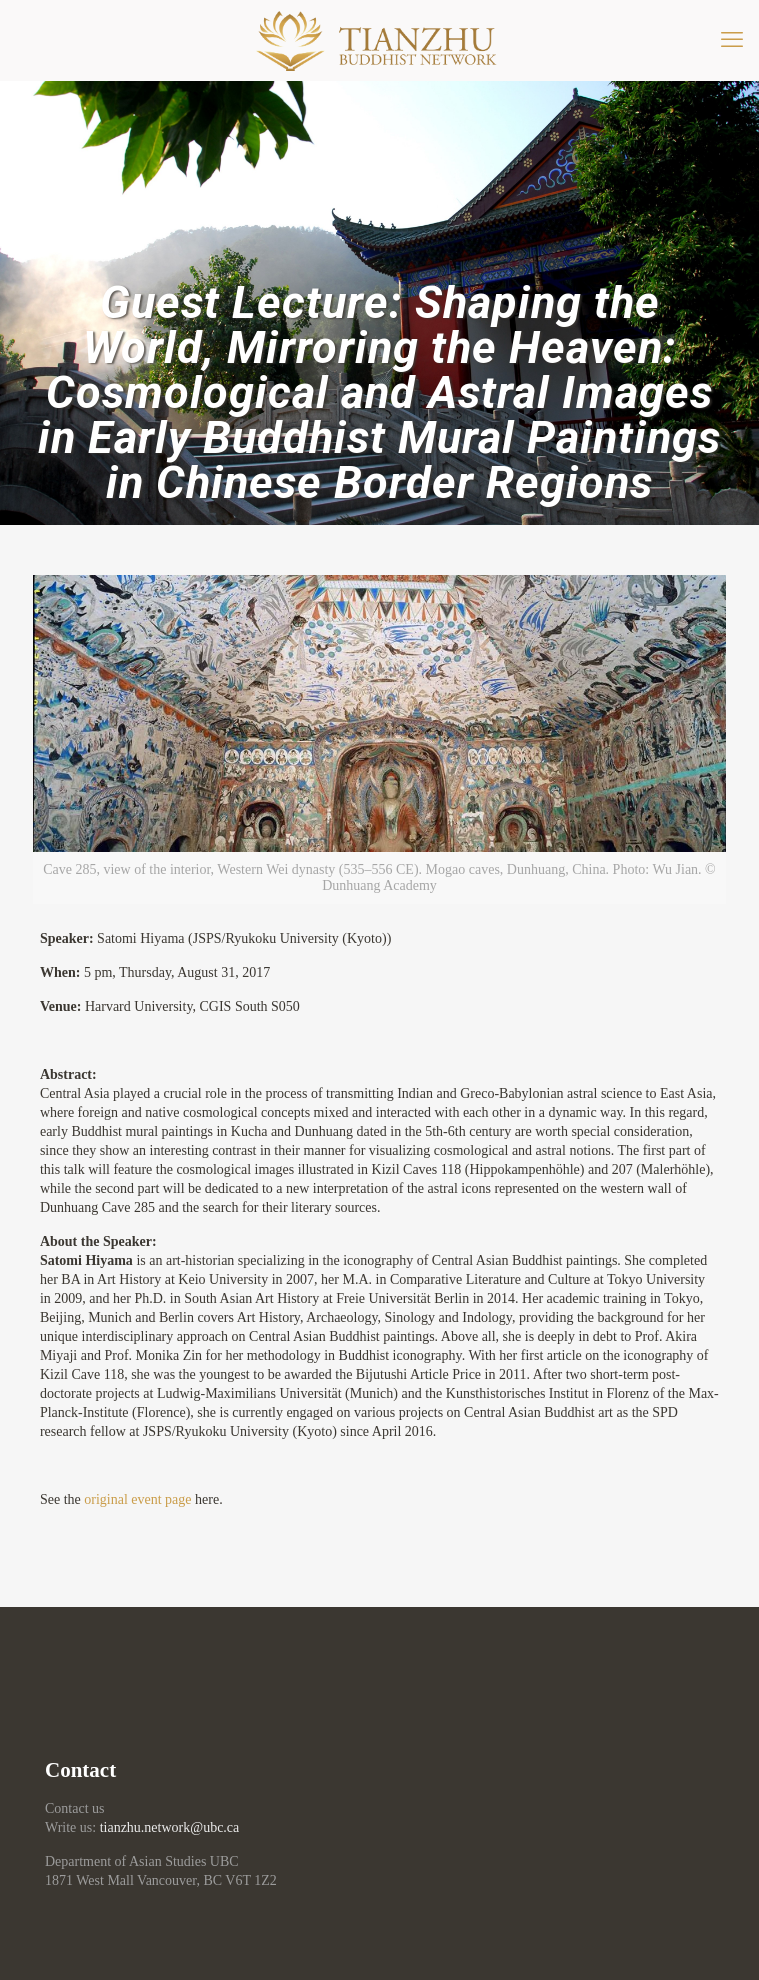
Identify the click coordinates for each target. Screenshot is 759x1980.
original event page (137, 1499)
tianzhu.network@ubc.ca (170, 1827)
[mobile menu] (732, 40)
